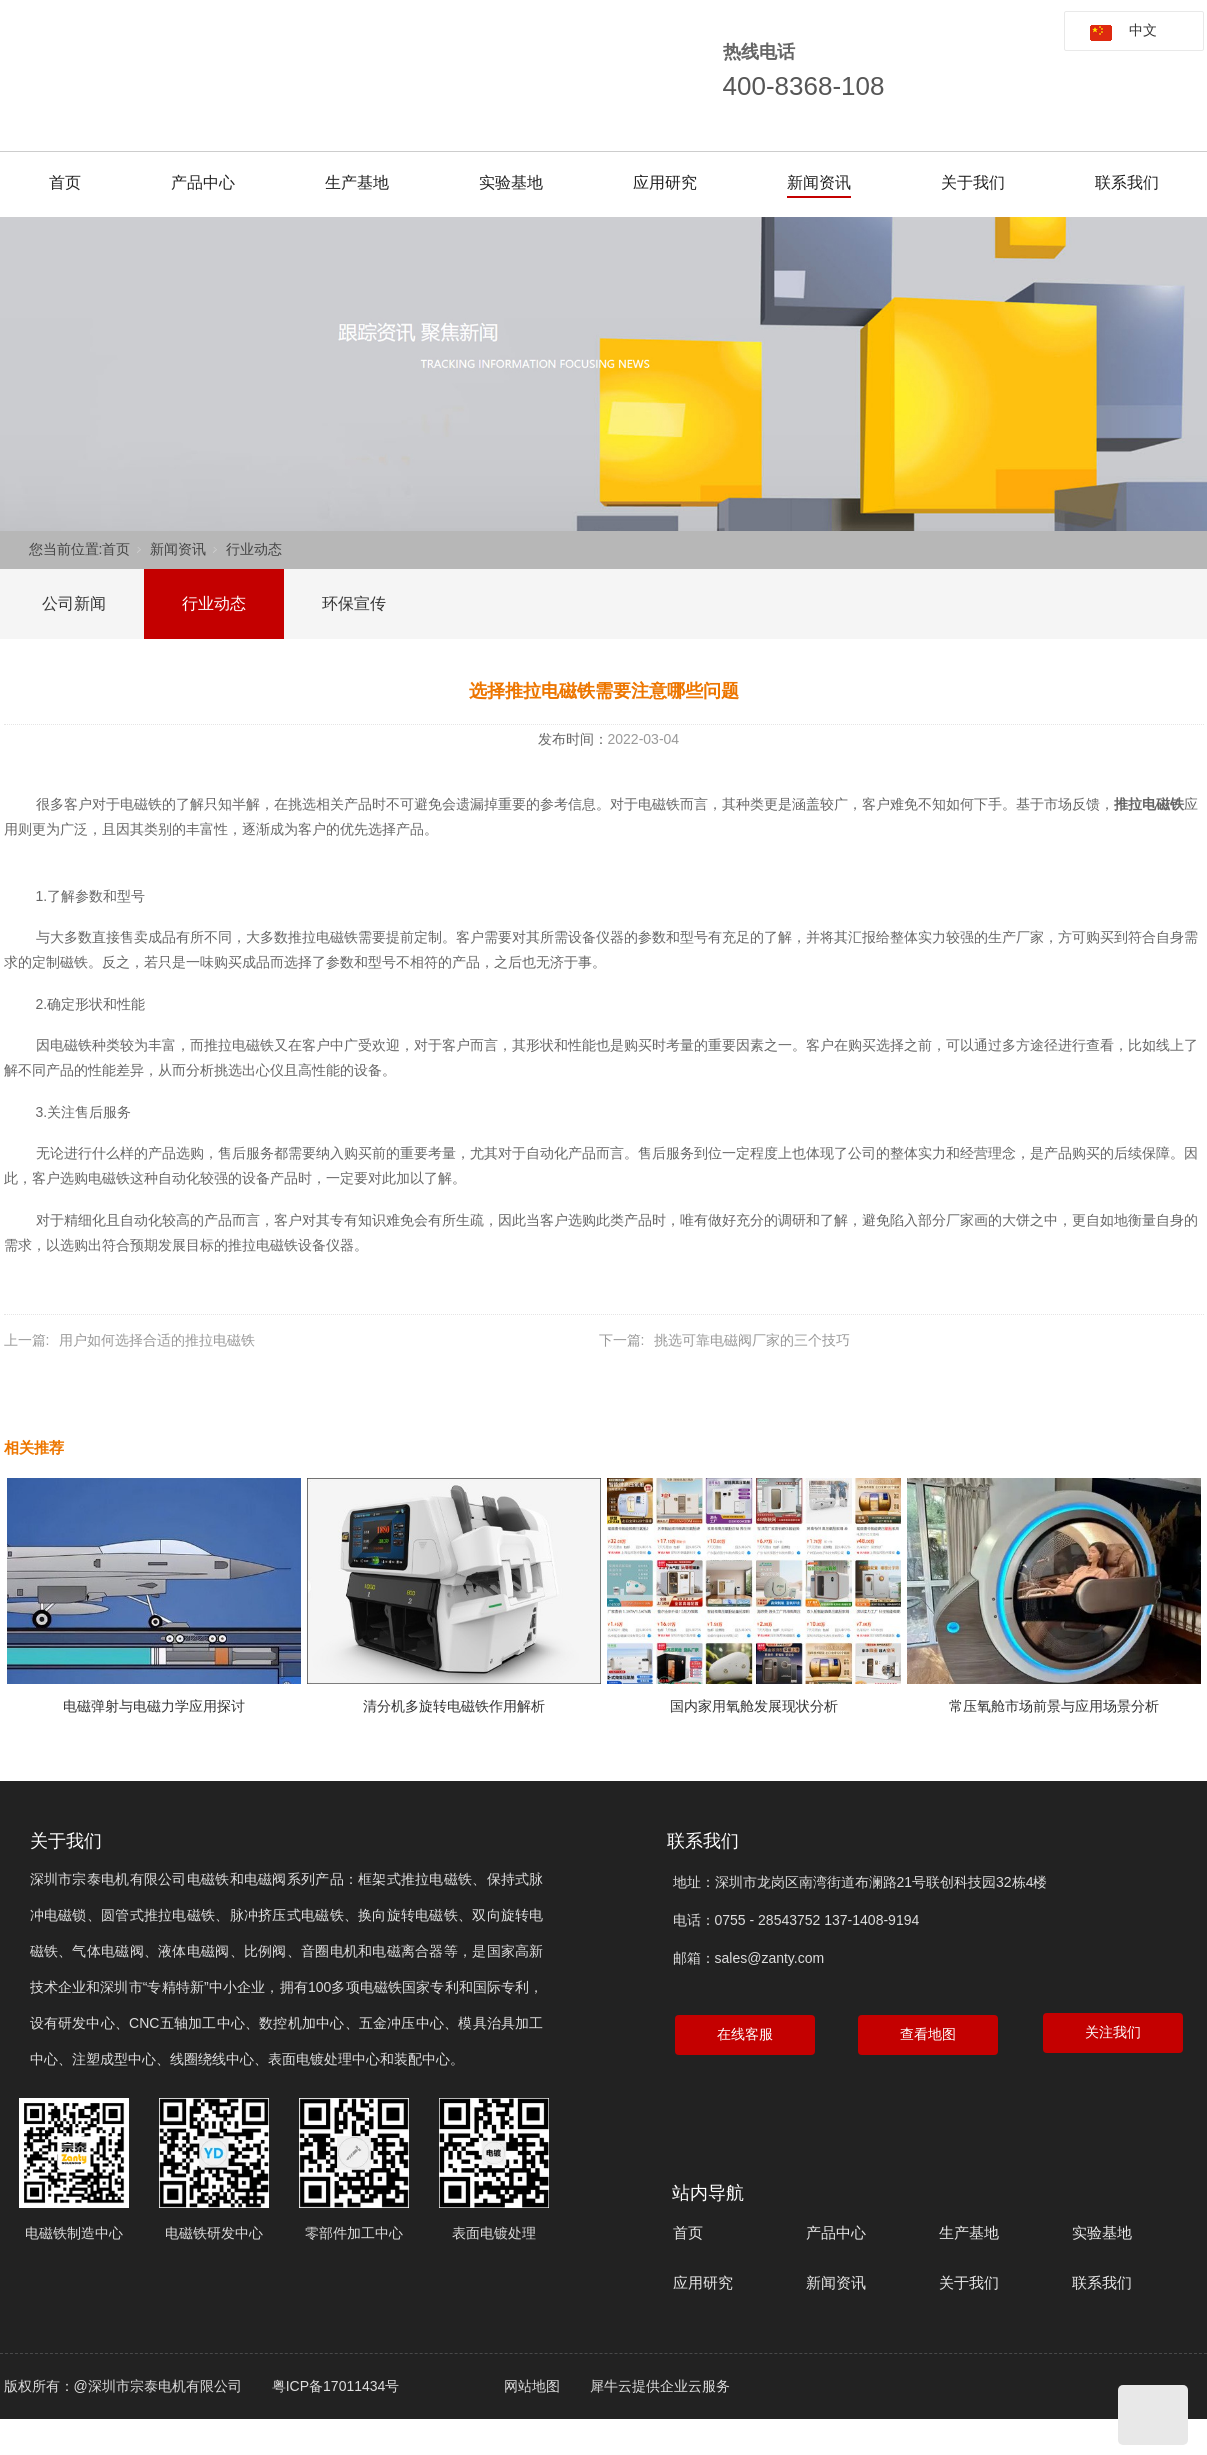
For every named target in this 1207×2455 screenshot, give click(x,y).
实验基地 (511, 182)
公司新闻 (74, 603)
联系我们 (1127, 182)
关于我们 (973, 182)
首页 (65, 182)
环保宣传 (354, 603)
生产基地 (357, 182)
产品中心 (203, 182)
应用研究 (665, 182)
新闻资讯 (819, 182)
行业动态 (254, 549)
